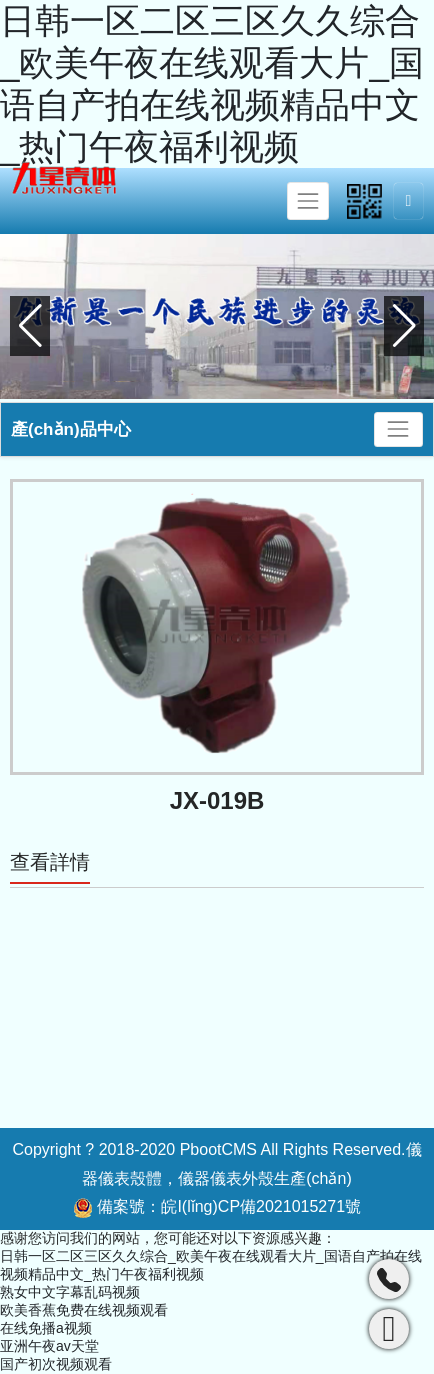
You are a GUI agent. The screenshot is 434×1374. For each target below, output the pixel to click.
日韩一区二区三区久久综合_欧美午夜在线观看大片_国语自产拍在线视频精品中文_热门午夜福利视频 (212, 83)
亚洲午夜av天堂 (49, 1346)
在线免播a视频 (46, 1328)
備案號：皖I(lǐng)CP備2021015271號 (217, 1208)
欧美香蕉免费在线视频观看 (84, 1310)
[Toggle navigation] (308, 201)
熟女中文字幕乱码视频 (70, 1292)
